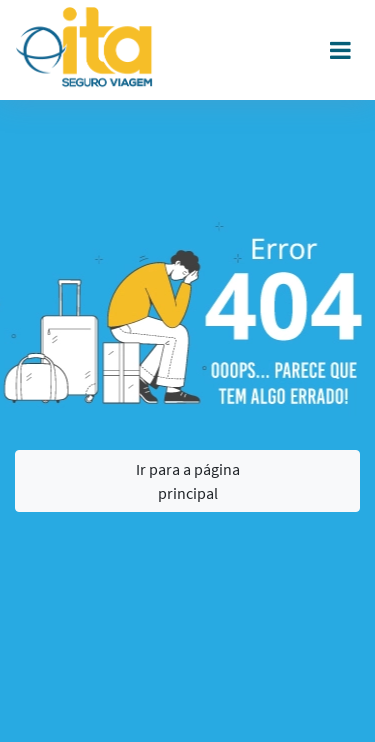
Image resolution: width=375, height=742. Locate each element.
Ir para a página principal (188, 481)
